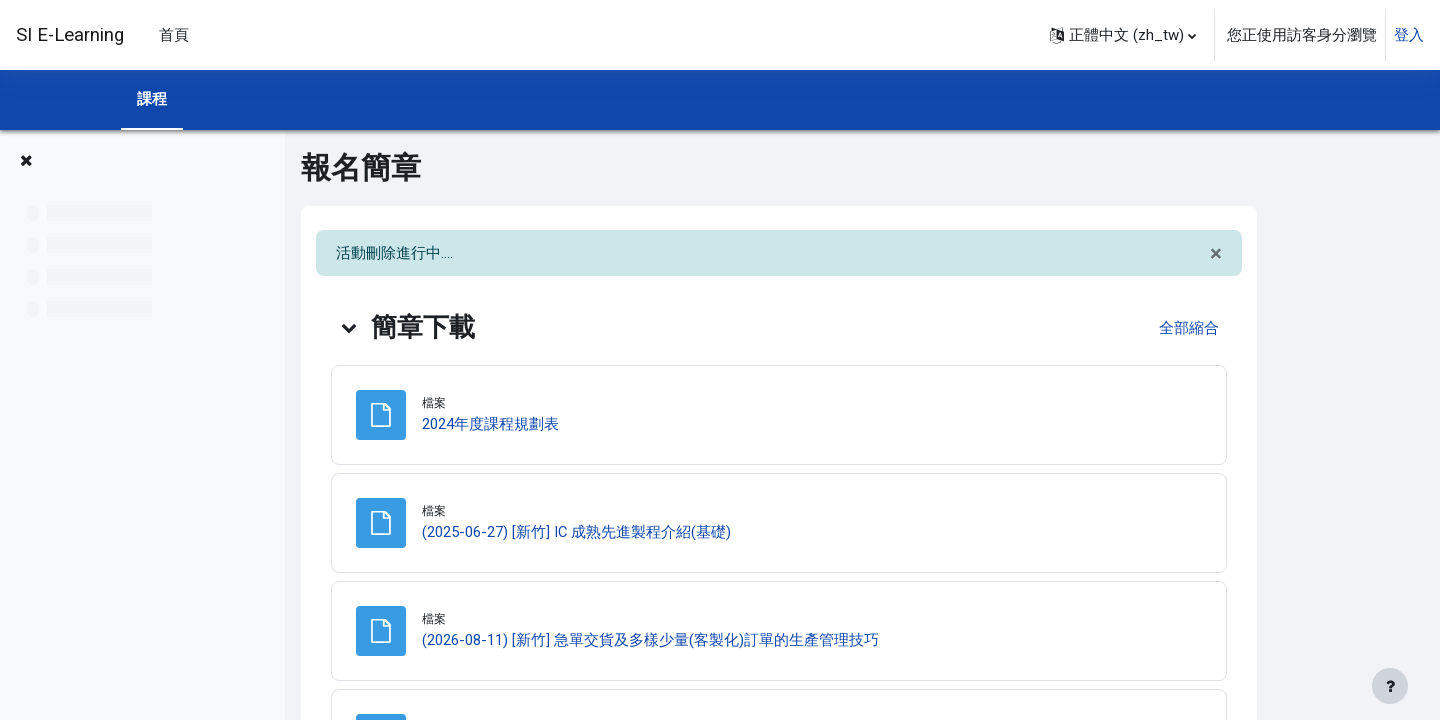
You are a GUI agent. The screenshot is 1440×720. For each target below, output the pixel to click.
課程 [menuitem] (152, 99)
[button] (1123, 35)
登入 (1409, 35)
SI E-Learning (70, 35)
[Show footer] (1390, 686)
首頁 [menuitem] (174, 35)
